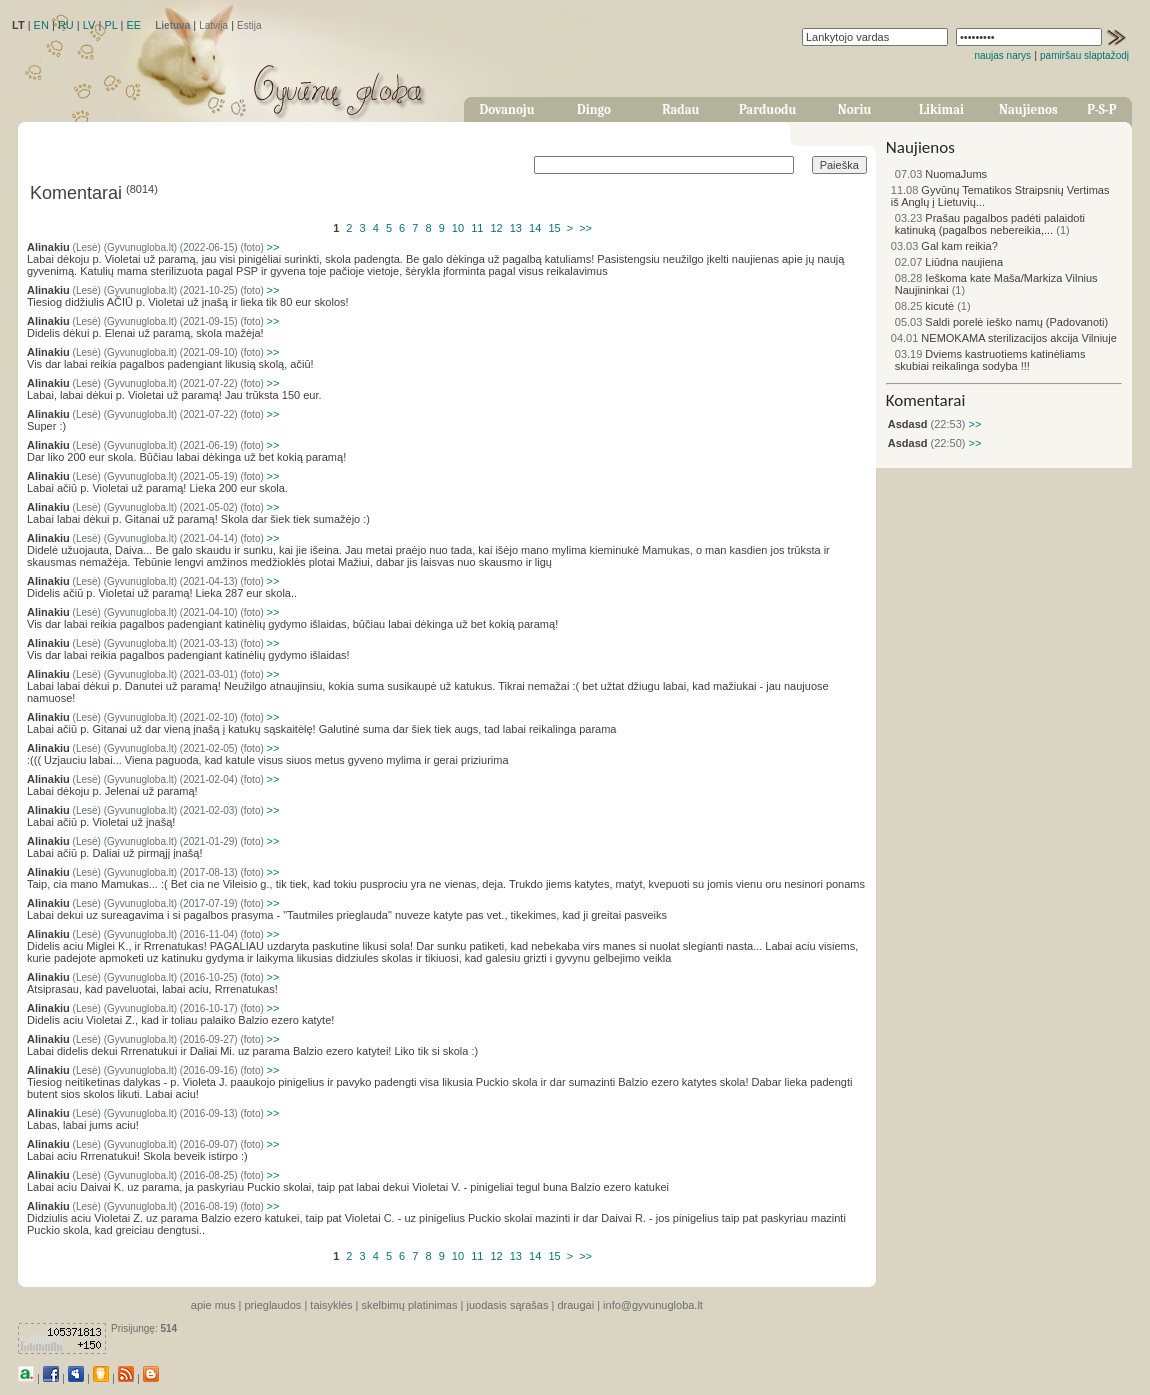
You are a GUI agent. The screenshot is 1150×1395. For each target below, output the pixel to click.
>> (585, 228)
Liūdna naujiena (949, 262)
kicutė (924, 306)
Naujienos (1028, 109)
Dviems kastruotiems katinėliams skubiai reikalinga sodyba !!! (990, 360)
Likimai (941, 109)
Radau (680, 109)
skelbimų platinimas (410, 1305)
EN (41, 25)
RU (66, 25)
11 (477, 228)
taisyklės (331, 1305)
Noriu (855, 109)
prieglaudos (272, 1305)
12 (496, 228)
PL (110, 25)
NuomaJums (941, 174)
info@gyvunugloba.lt (653, 1305)
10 (458, 228)
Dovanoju (507, 109)
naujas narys (1002, 55)
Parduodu (767, 109)
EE (133, 25)
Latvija (213, 25)
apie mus (213, 1305)
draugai (575, 1305)
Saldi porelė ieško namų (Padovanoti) (1001, 322)
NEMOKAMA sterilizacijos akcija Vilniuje (1004, 338)
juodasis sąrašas (507, 1305)
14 (535, 228)
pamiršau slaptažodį (1084, 55)
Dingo (594, 109)
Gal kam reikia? (944, 246)
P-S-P (1101, 109)
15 (554, 228)
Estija (249, 25)
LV (89, 25)
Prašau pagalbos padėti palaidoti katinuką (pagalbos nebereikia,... (990, 224)
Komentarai (926, 400)
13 (516, 228)
